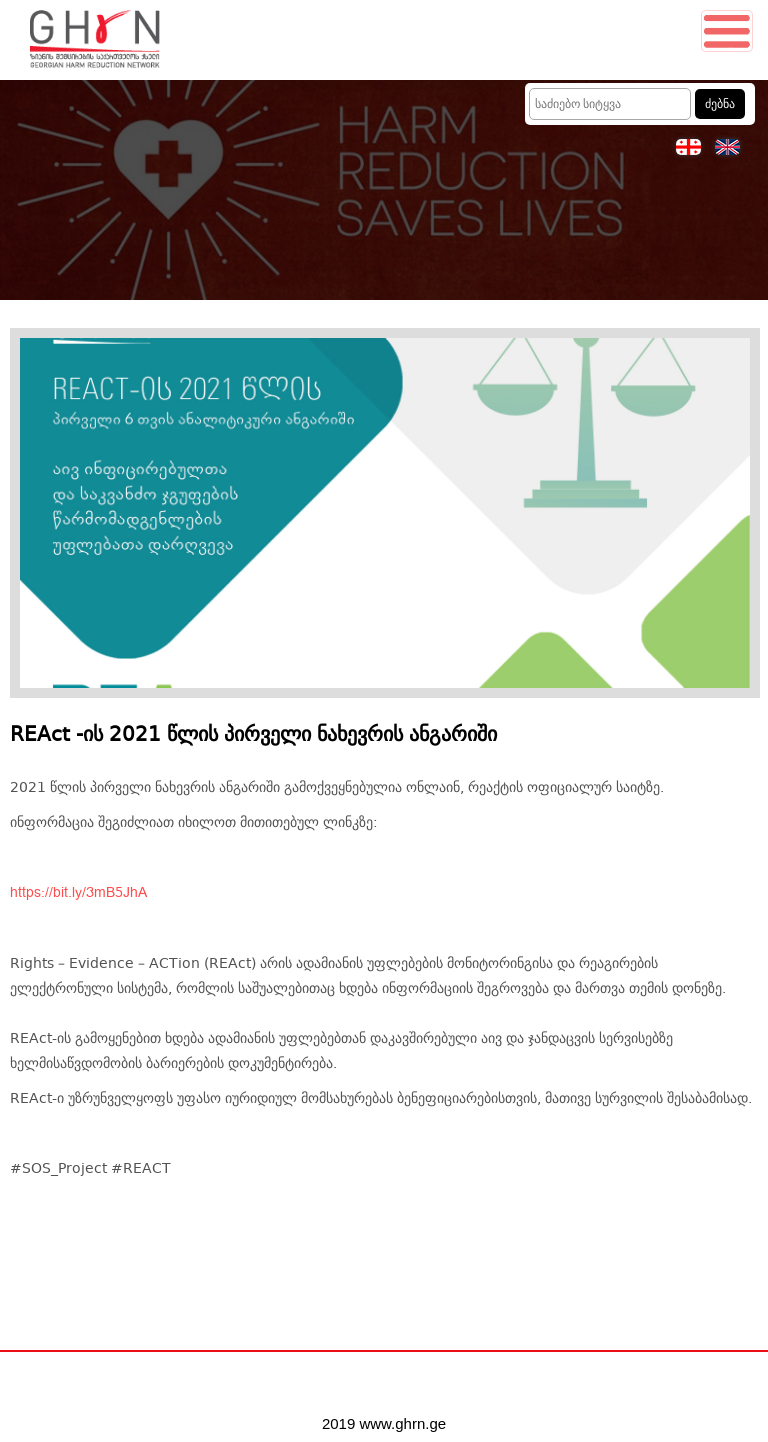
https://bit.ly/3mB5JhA (78, 893)
